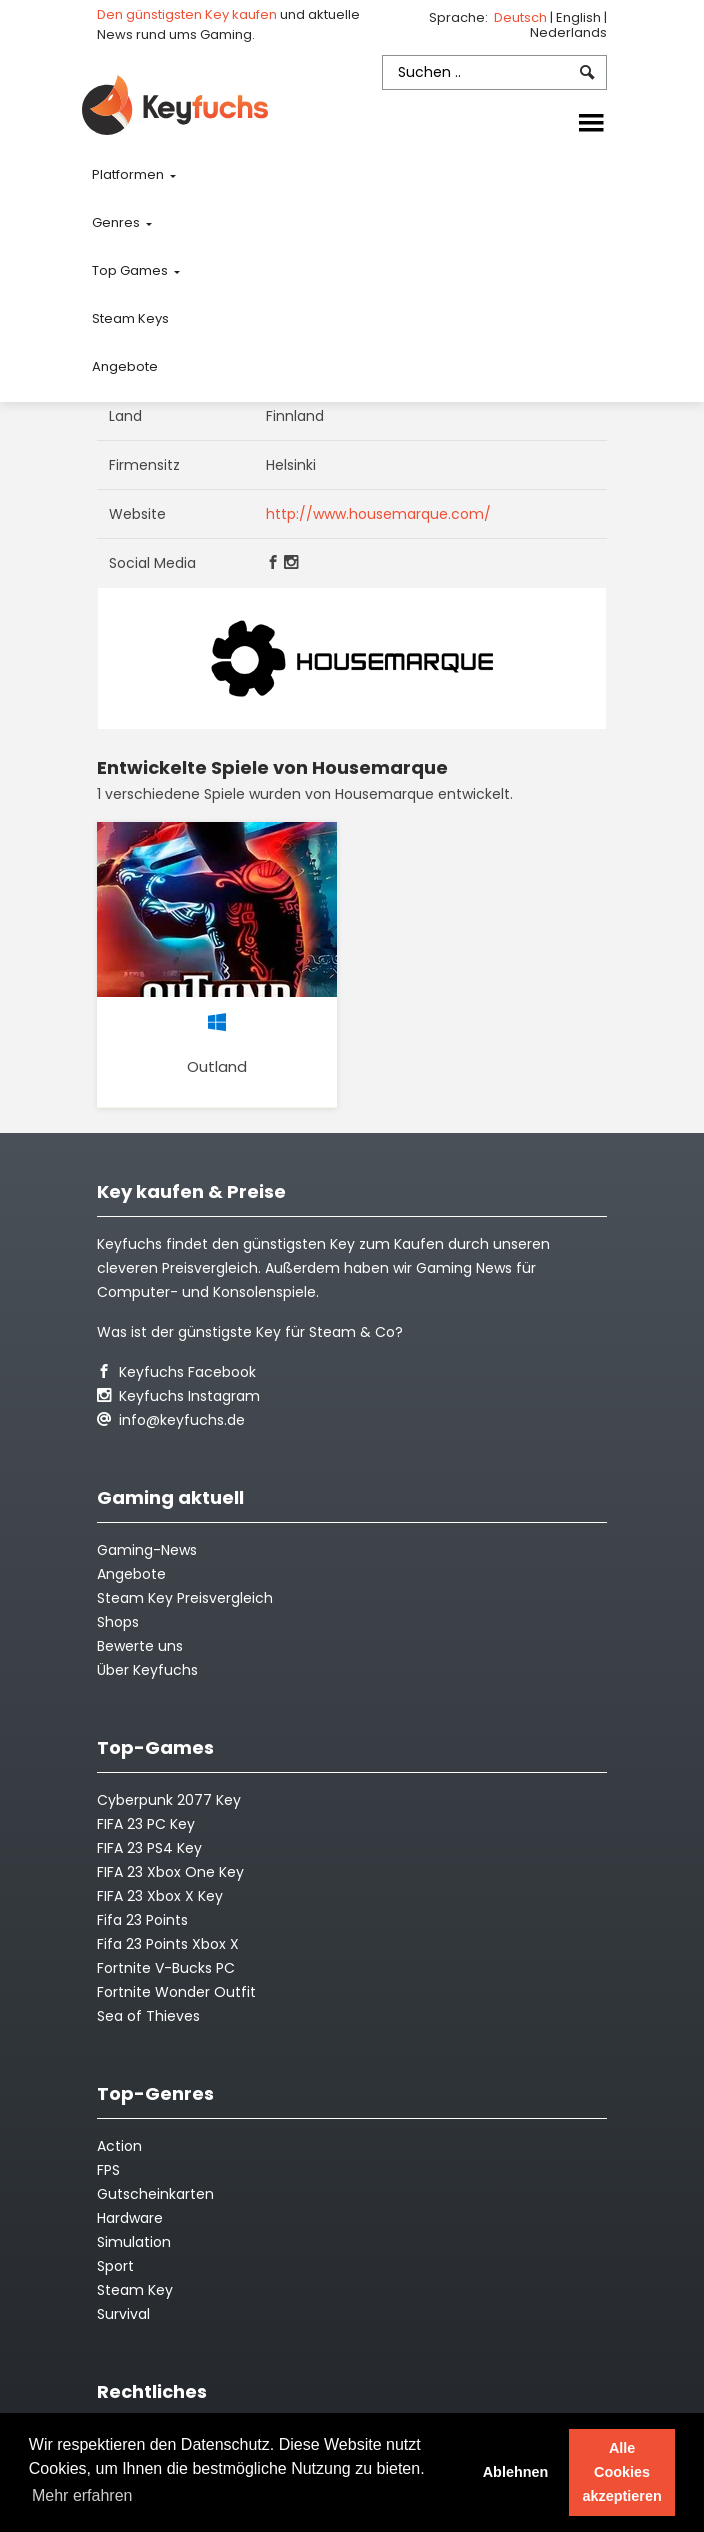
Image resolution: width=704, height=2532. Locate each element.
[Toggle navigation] (591, 123)
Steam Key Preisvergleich (185, 1598)
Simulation (134, 2242)
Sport (115, 2266)
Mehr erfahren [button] (82, 2495)
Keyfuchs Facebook (176, 1372)
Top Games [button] (131, 270)
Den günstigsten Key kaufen (187, 14)
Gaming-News (147, 1550)
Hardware (130, 2218)
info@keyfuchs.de (171, 1420)
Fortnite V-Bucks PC (166, 1968)
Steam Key (135, 2290)
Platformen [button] (129, 174)
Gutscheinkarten (155, 2194)
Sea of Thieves (148, 2016)
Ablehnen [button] (516, 2472)
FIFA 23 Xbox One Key (170, 1872)
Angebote (125, 366)
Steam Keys (130, 318)
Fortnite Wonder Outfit (176, 1992)
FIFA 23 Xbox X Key (160, 1896)
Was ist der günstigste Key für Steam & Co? (250, 1332)
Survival (123, 2314)
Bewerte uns (140, 1646)
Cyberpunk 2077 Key (169, 1800)
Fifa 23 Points (142, 1920)
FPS (108, 2170)
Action (119, 2146)
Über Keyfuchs (147, 1670)
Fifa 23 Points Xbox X (168, 1944)
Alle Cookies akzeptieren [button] (622, 2472)
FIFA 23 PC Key (146, 1824)
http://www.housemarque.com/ (378, 514)
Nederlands (568, 32)
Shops (118, 1622)
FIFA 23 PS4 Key (149, 1848)
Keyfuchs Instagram (178, 1396)
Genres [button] (117, 222)
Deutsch (522, 17)
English (580, 17)
